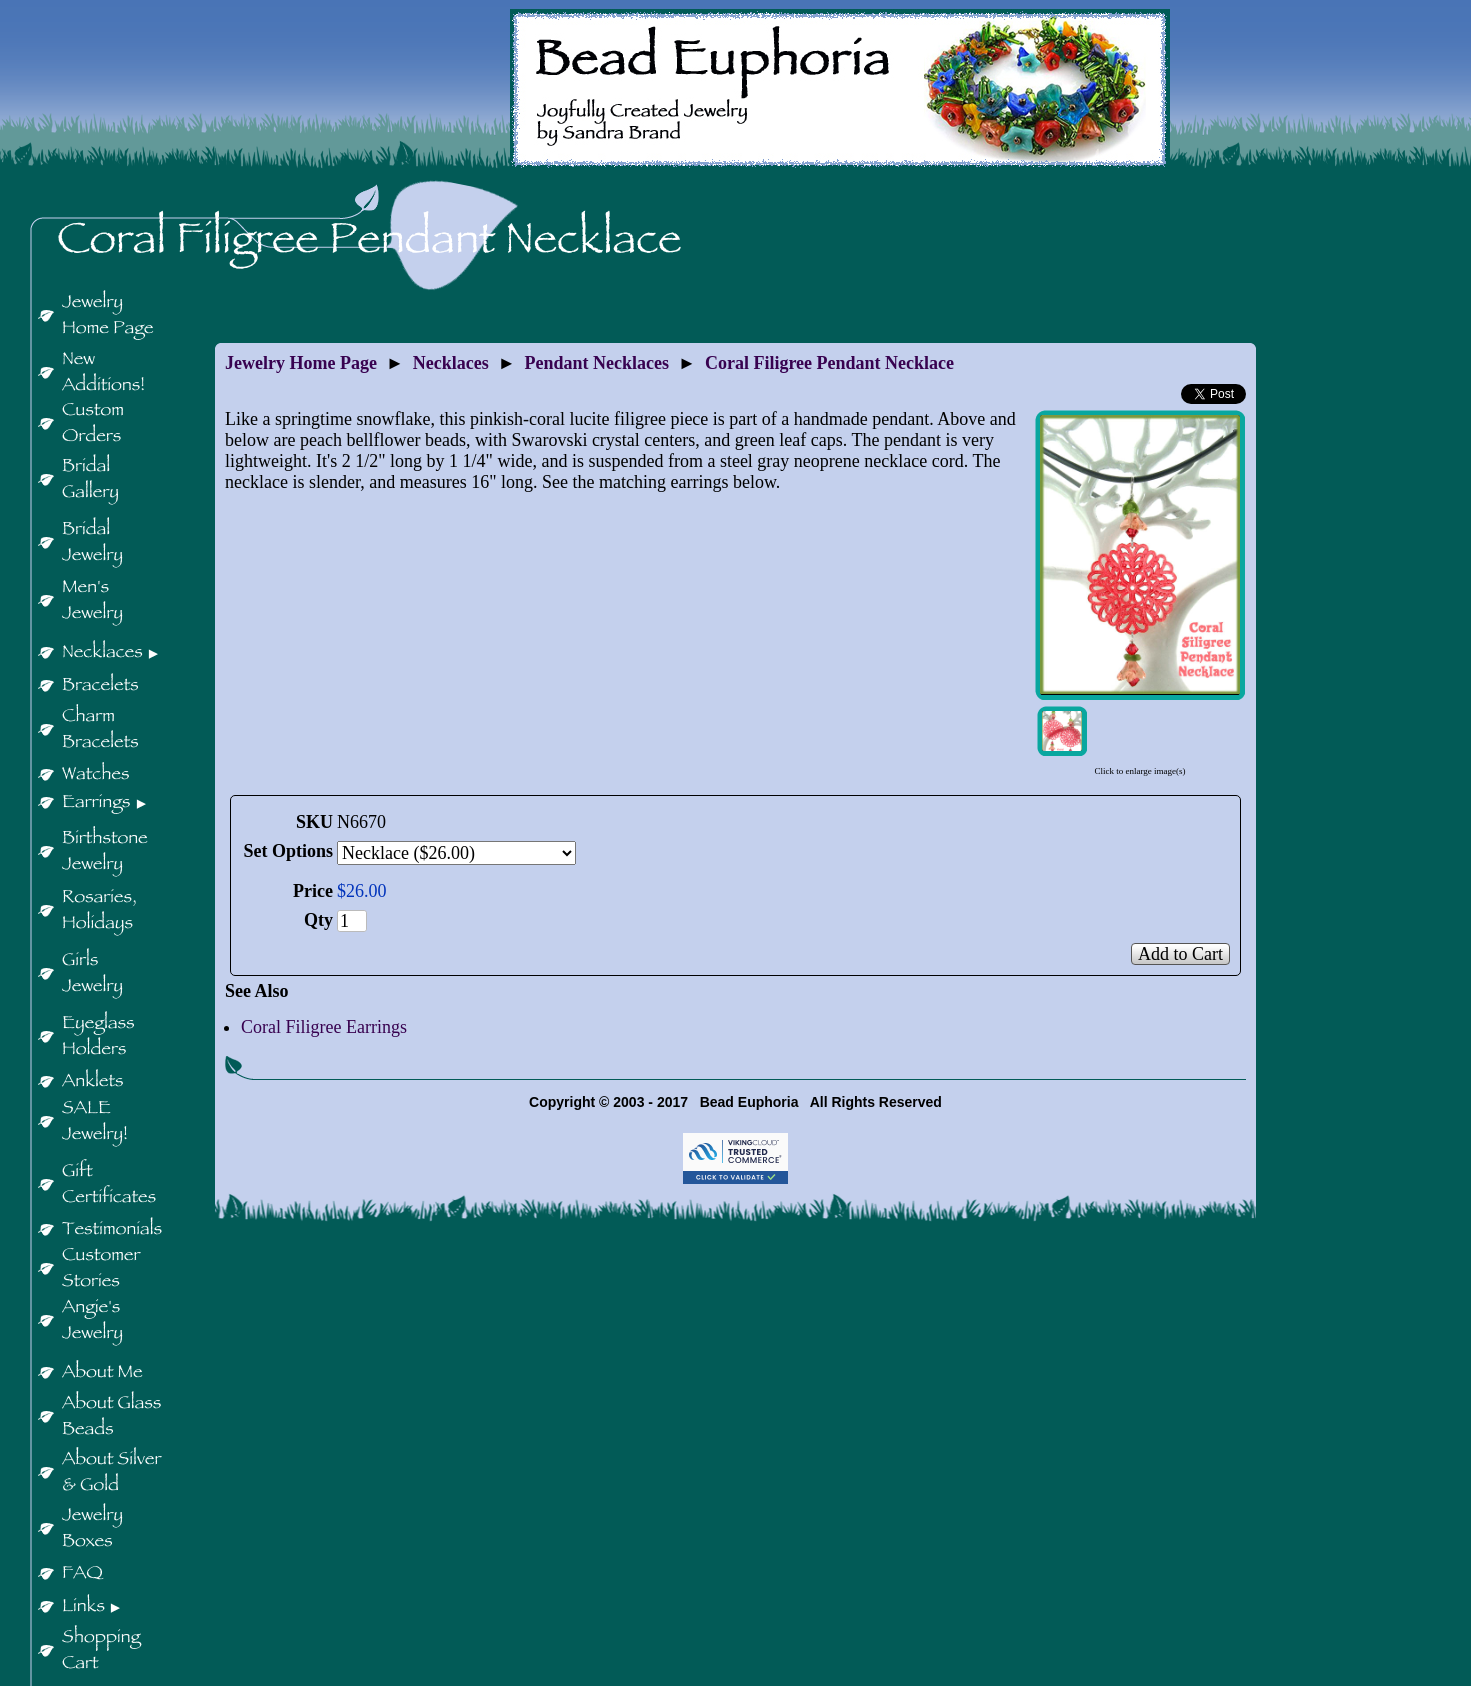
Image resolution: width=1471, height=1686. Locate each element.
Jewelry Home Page (301, 363)
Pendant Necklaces (597, 363)
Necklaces (451, 363)
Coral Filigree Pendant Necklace (829, 363)
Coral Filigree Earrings (324, 1027)
